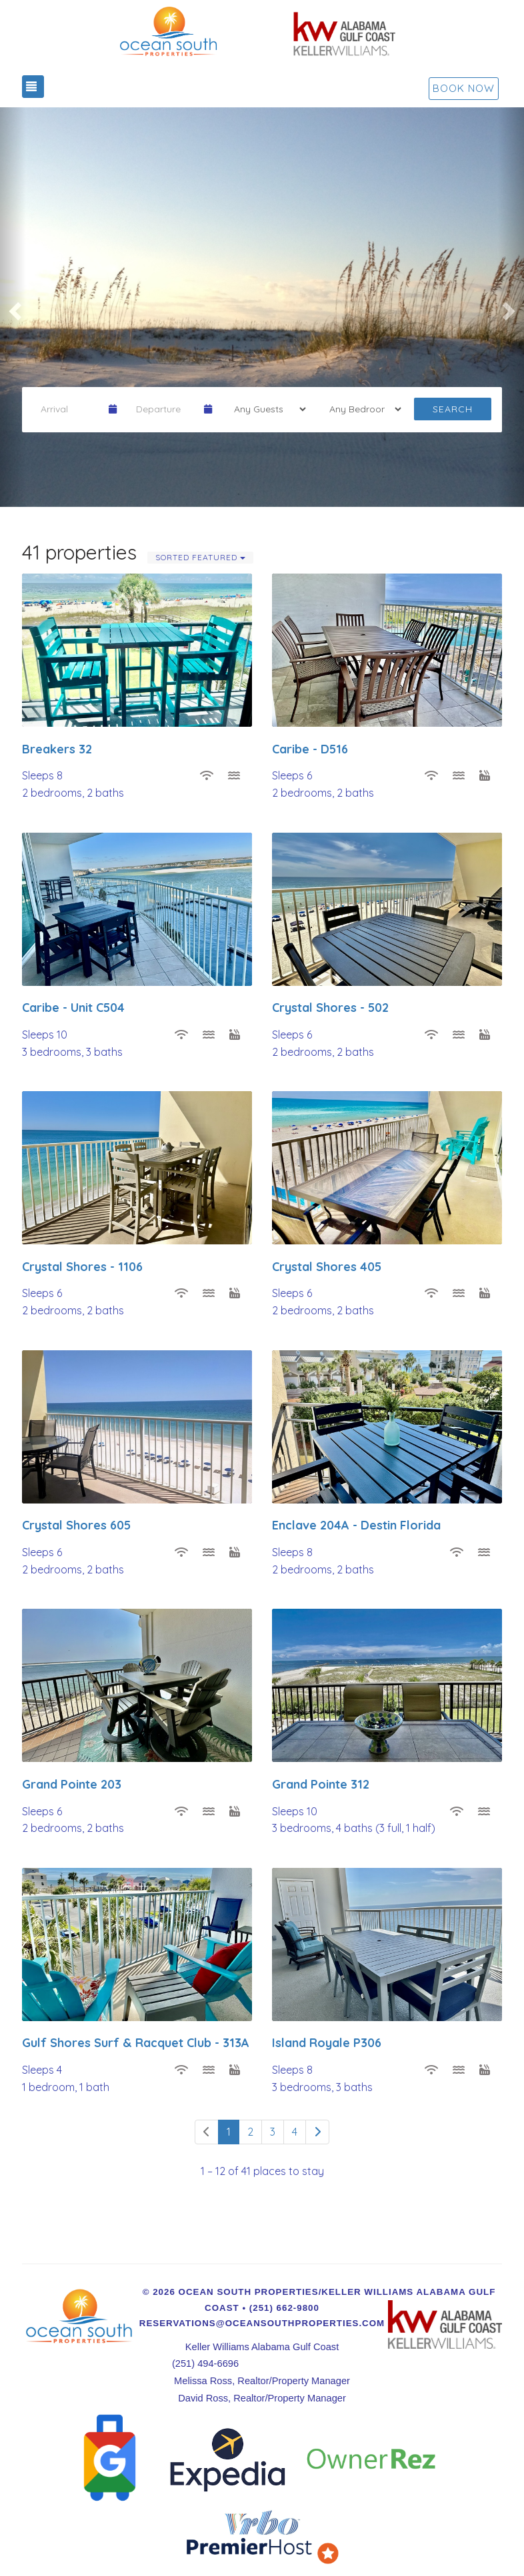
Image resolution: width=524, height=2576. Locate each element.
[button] (13, 307)
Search (453, 409)
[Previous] (207, 2132)
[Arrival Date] (69, 409)
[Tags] (361, 409)
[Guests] (265, 409)
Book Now (464, 88)
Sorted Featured (200, 557)
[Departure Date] (164, 409)
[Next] (317, 2132)
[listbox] (262, 307)
